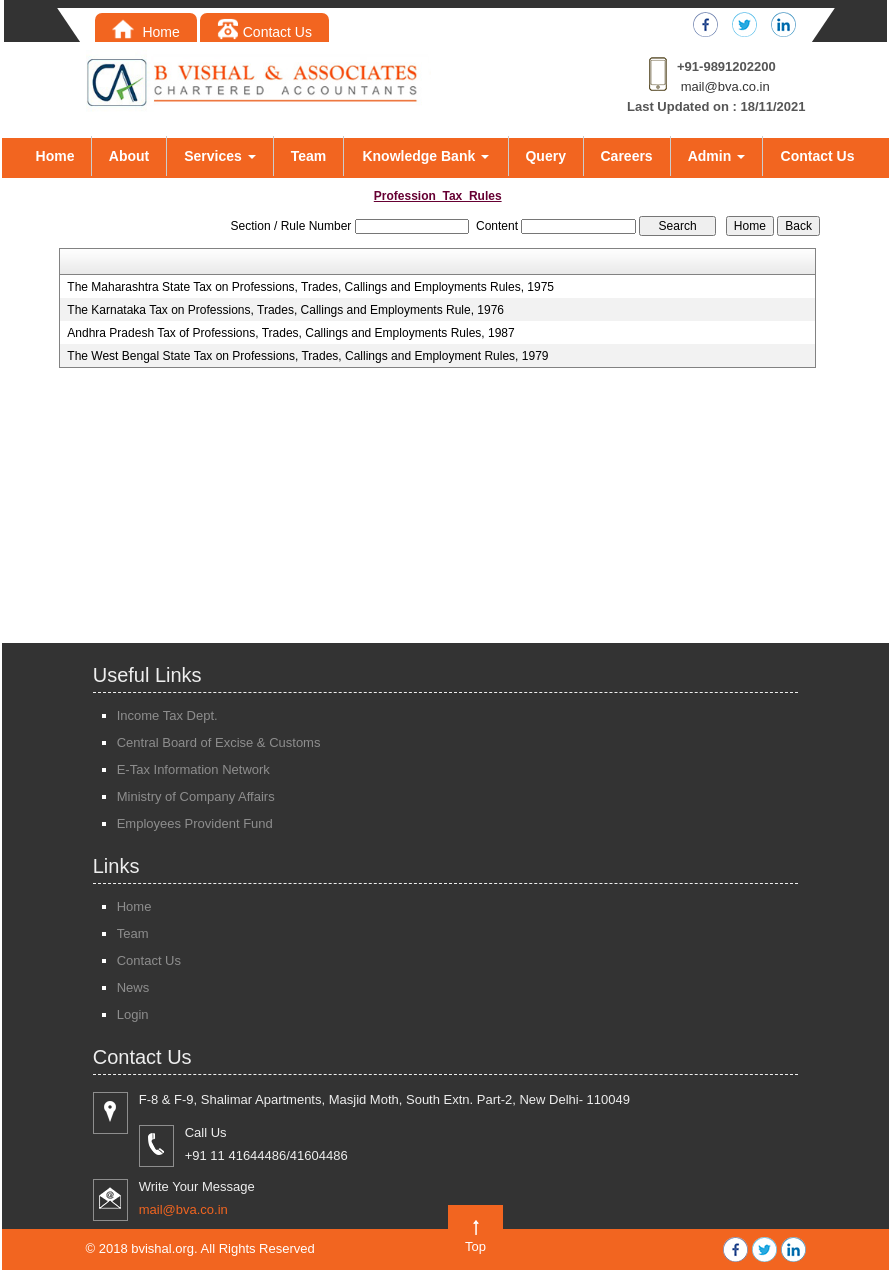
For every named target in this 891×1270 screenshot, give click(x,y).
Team (309, 156)
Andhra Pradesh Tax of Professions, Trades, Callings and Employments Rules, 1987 (290, 333)
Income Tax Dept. (167, 715)
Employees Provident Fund (195, 823)
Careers (627, 156)
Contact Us (264, 32)
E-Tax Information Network (193, 769)
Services (220, 156)
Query (545, 156)
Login (133, 1014)
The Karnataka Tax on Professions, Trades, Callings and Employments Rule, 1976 (285, 310)
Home (146, 32)
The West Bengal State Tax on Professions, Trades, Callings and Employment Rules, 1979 (307, 356)
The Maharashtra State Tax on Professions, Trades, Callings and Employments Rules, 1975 (310, 287)
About (129, 156)
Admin (716, 156)
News (133, 987)
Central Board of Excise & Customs (219, 742)
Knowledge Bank (425, 156)
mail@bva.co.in (725, 86)
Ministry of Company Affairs (196, 796)
